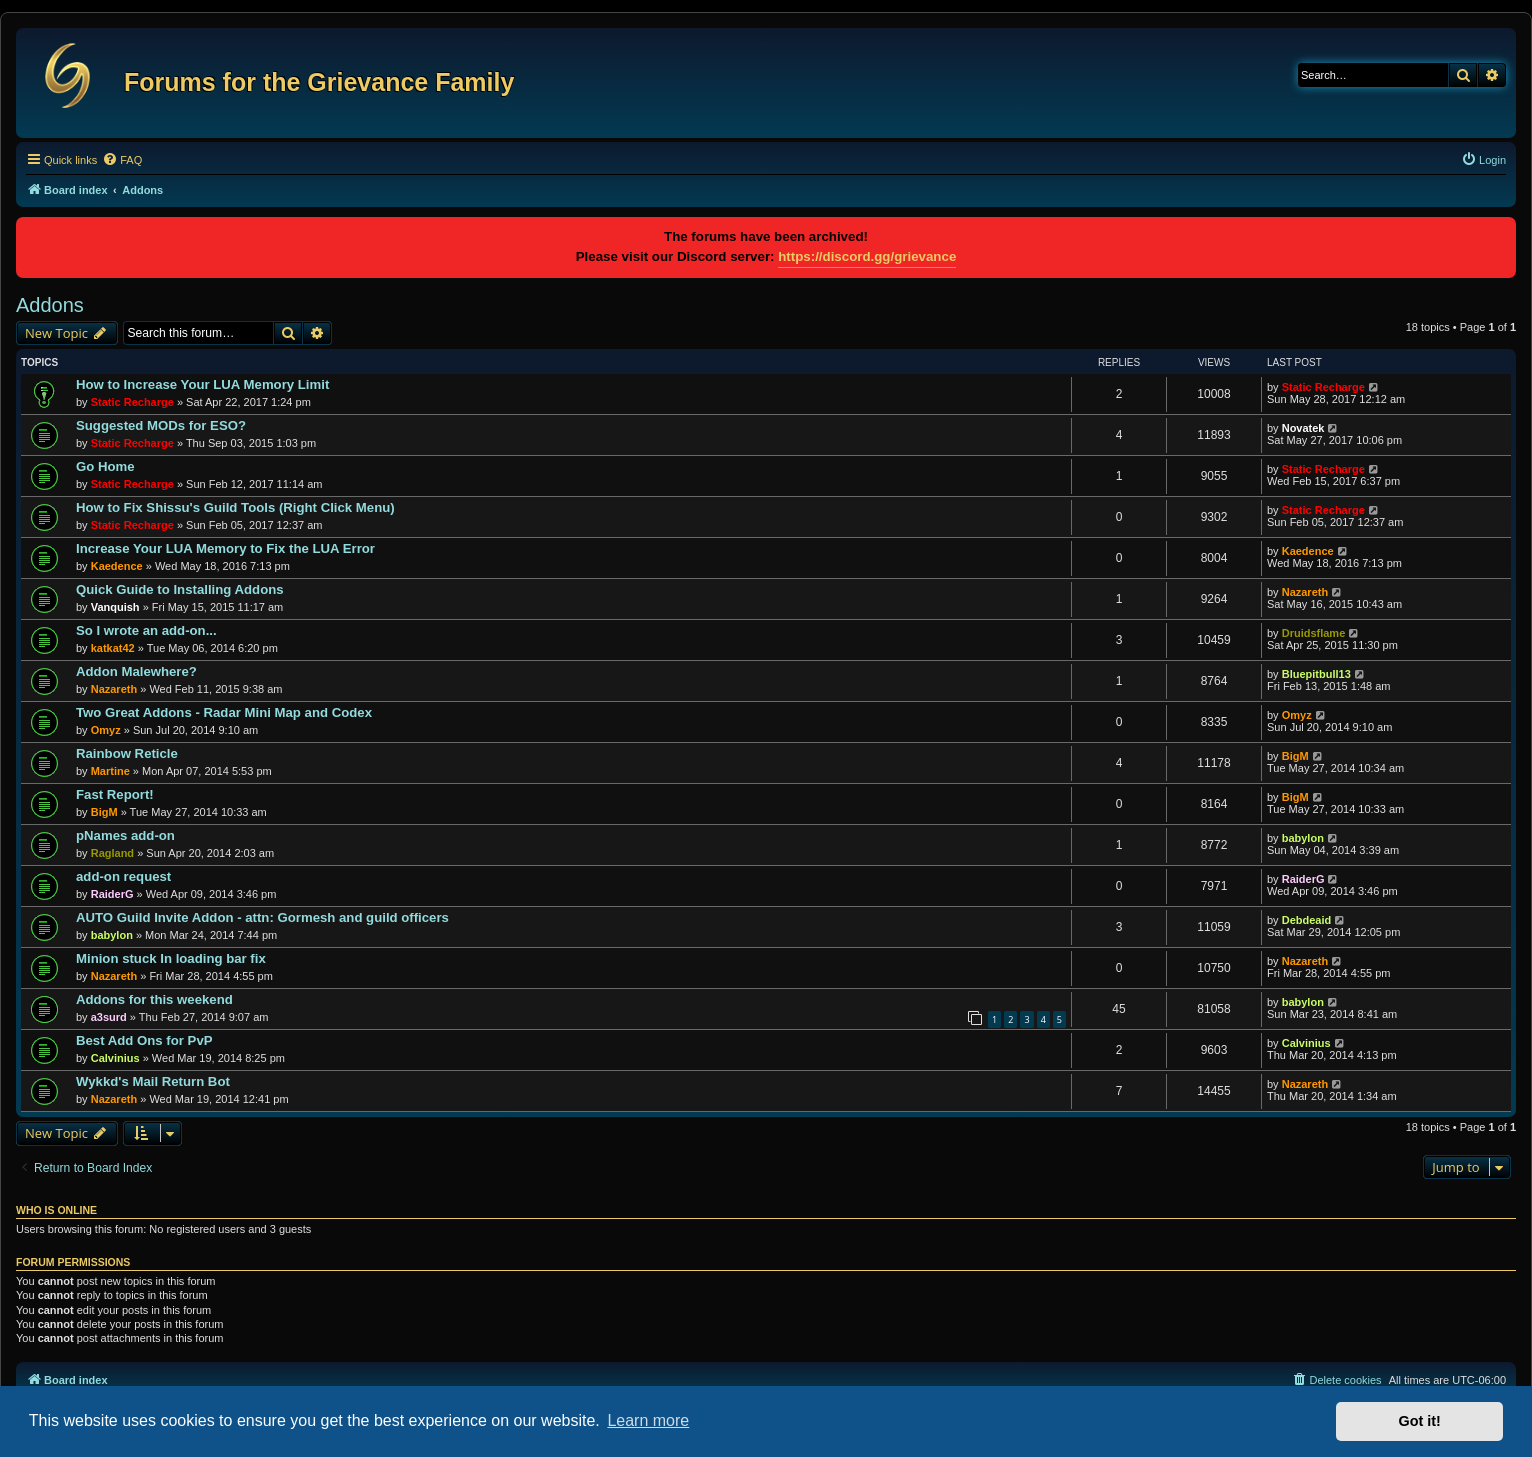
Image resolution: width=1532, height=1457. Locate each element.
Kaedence (117, 566)
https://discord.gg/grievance (867, 256)
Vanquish (115, 607)
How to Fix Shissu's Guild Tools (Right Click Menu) (235, 507)
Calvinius (115, 1058)
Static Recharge (132, 402)
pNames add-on (125, 835)
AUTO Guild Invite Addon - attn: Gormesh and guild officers (262, 917)
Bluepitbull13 (1316, 674)
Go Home (105, 466)
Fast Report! (115, 794)
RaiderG (112, 894)
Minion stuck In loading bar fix (171, 958)
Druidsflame (1314, 633)
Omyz (106, 730)
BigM (1295, 756)
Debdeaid (1307, 920)
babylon (1303, 838)
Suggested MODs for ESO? (161, 425)
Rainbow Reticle (127, 753)
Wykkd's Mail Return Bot (153, 1081)
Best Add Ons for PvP (144, 1040)
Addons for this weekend (154, 999)
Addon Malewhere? (136, 671)
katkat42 (113, 648)
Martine (110, 771)
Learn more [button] (648, 1420)
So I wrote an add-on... (146, 630)
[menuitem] (122, 160)
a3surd (109, 1017)
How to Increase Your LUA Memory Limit (202, 384)
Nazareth (1305, 592)
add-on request (123, 876)
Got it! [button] (1420, 1421)
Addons (50, 305)
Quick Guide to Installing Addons (180, 589)
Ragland (112, 853)
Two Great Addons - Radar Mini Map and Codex (224, 712)
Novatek (1303, 428)
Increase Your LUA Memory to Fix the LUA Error (225, 548)
